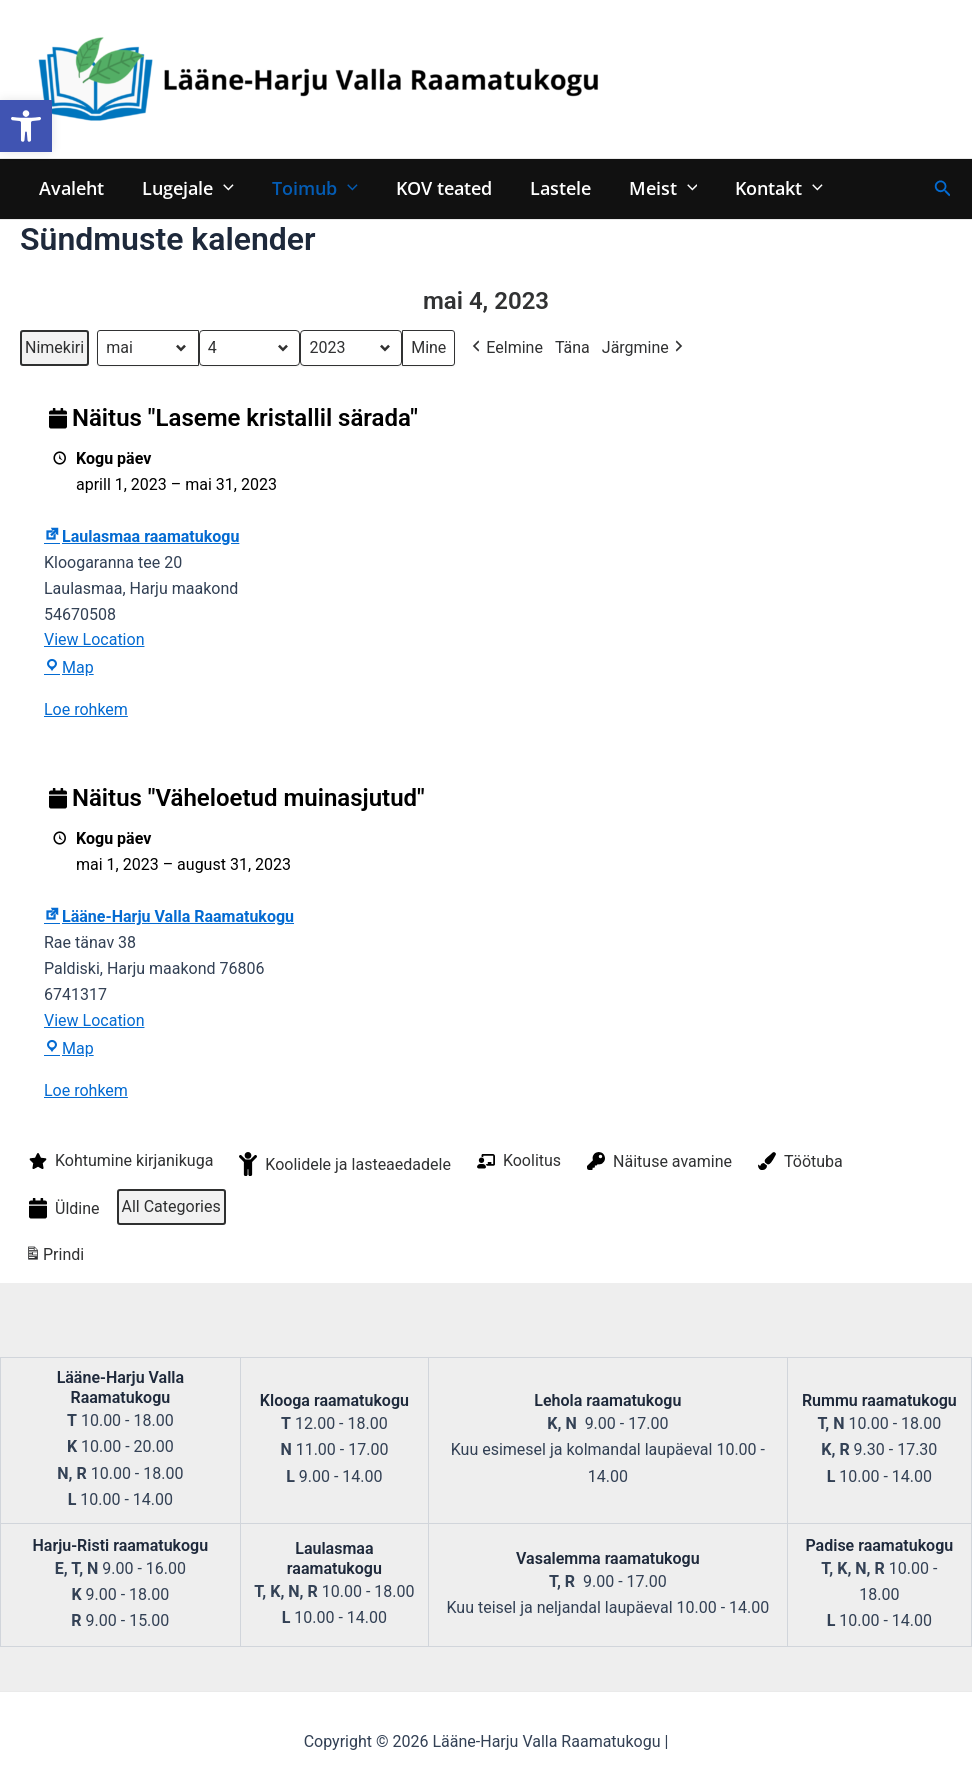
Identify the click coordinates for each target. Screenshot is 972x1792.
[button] (26, 126)
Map (69, 668)
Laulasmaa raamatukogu (141, 536)
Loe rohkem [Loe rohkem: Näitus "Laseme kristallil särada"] (86, 710)
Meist (652, 187)
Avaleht (70, 187)
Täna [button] (572, 347)
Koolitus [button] (517, 1162)
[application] (220, 187)
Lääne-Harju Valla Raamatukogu (169, 917)
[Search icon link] (943, 188)
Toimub (310, 187)
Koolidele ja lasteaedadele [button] (343, 1165)
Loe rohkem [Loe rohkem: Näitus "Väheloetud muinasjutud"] (86, 1090)
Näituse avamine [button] (657, 1162)
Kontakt (766, 187)
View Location (94, 640)
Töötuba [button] (798, 1162)
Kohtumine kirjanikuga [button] (119, 1162)
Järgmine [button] (644, 348)
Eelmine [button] (505, 348)
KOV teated (437, 187)
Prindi (54, 1257)
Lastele (551, 187)
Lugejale (185, 187)
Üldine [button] (62, 1209)
